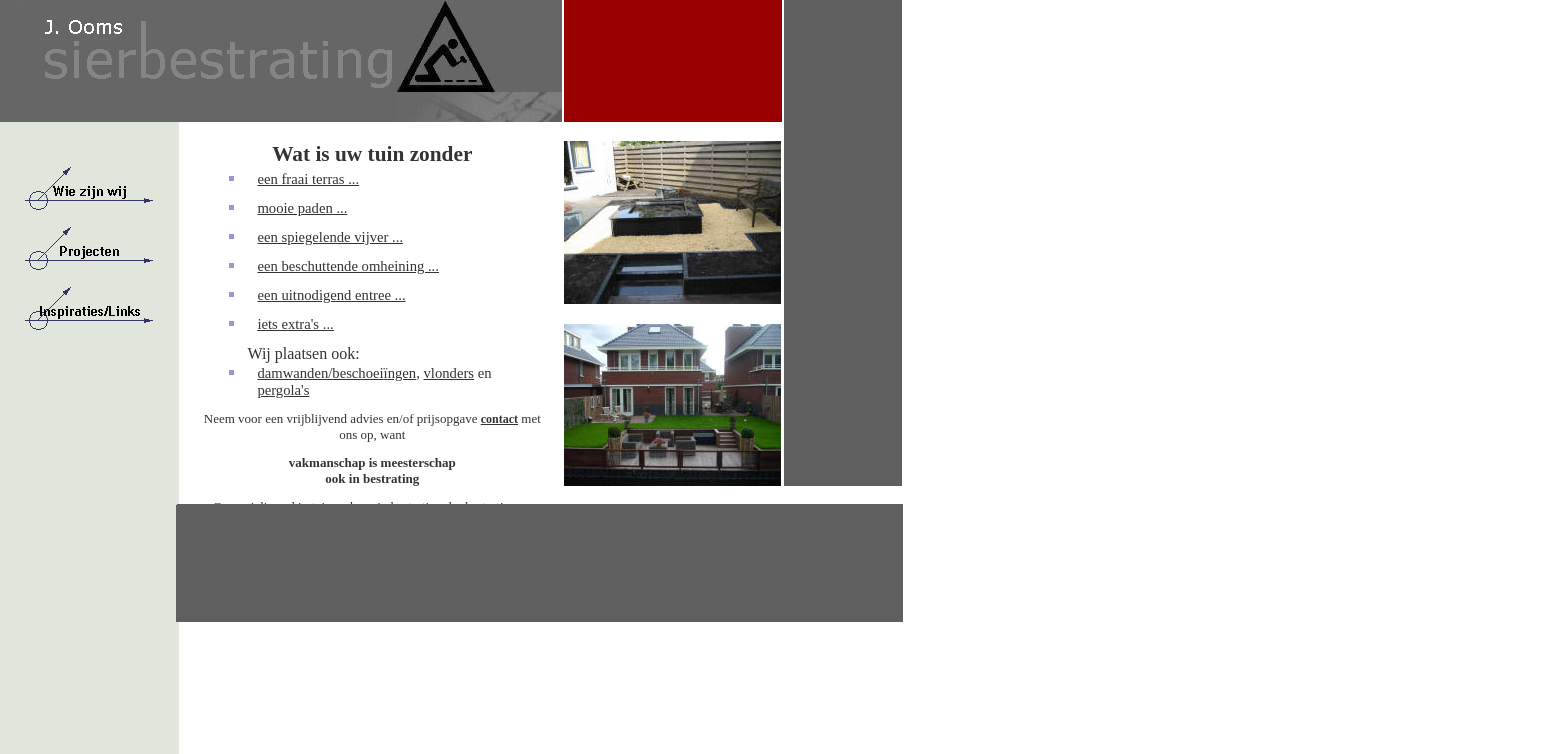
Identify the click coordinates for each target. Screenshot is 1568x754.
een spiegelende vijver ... (330, 237)
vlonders (449, 373)
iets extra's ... (295, 324)
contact (499, 419)
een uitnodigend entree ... (331, 295)
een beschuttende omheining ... (348, 266)
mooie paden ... (302, 208)
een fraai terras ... (308, 179)
